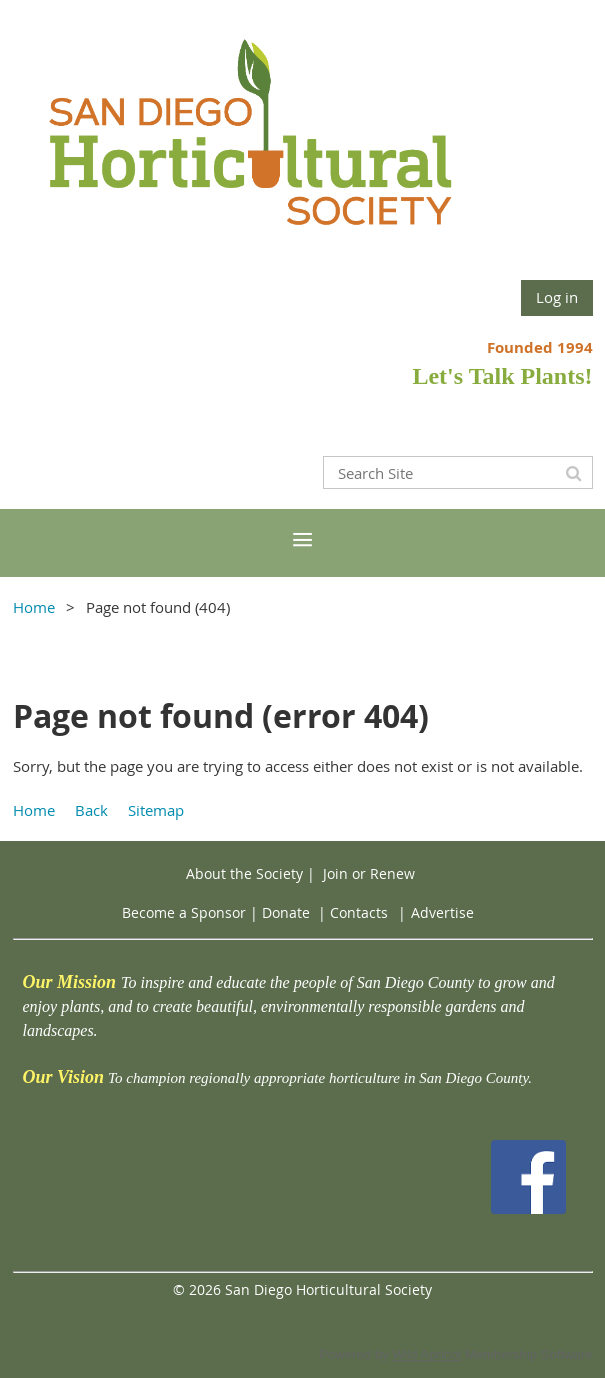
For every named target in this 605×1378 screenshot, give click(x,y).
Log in (557, 297)
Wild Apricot (426, 1354)
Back (91, 810)
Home (34, 607)
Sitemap (156, 810)
